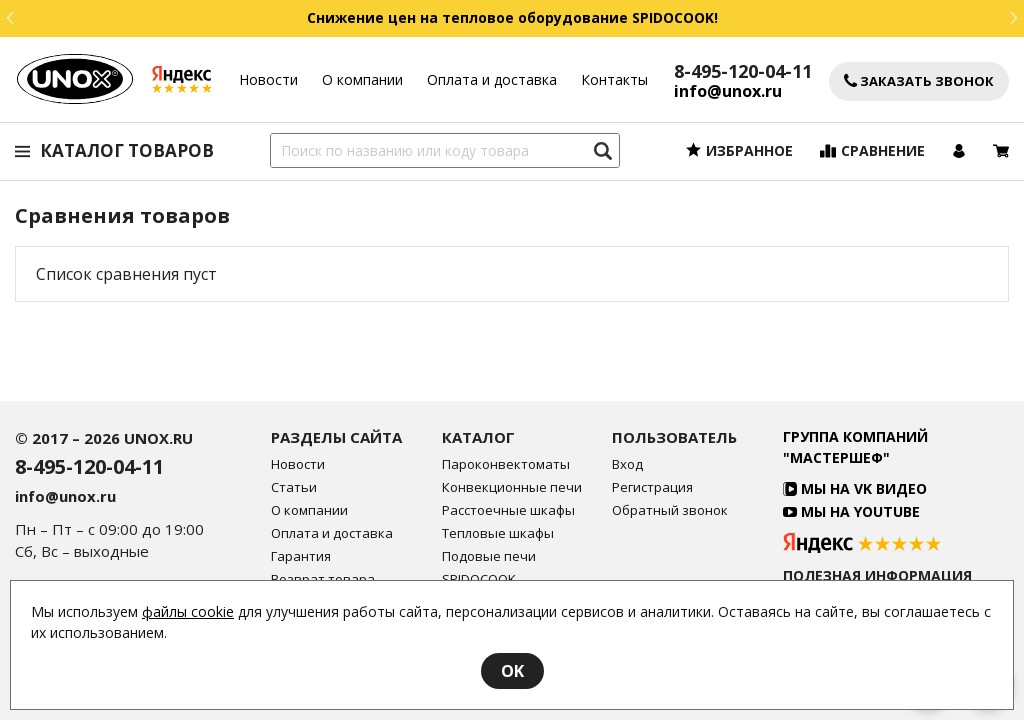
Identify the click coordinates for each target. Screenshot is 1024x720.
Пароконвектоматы (506, 464)
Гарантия (301, 556)
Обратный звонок (670, 510)
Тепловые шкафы (498, 533)
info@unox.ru (728, 91)
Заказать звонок (919, 81)
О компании (362, 79)
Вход (627, 464)
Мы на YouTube (851, 511)
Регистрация (652, 487)
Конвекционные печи (512, 487)
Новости (268, 79)
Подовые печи (489, 556)
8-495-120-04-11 (743, 71)
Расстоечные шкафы (508, 510)
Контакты (614, 79)
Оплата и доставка (492, 79)
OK (512, 671)
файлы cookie (188, 611)
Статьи (294, 487)
